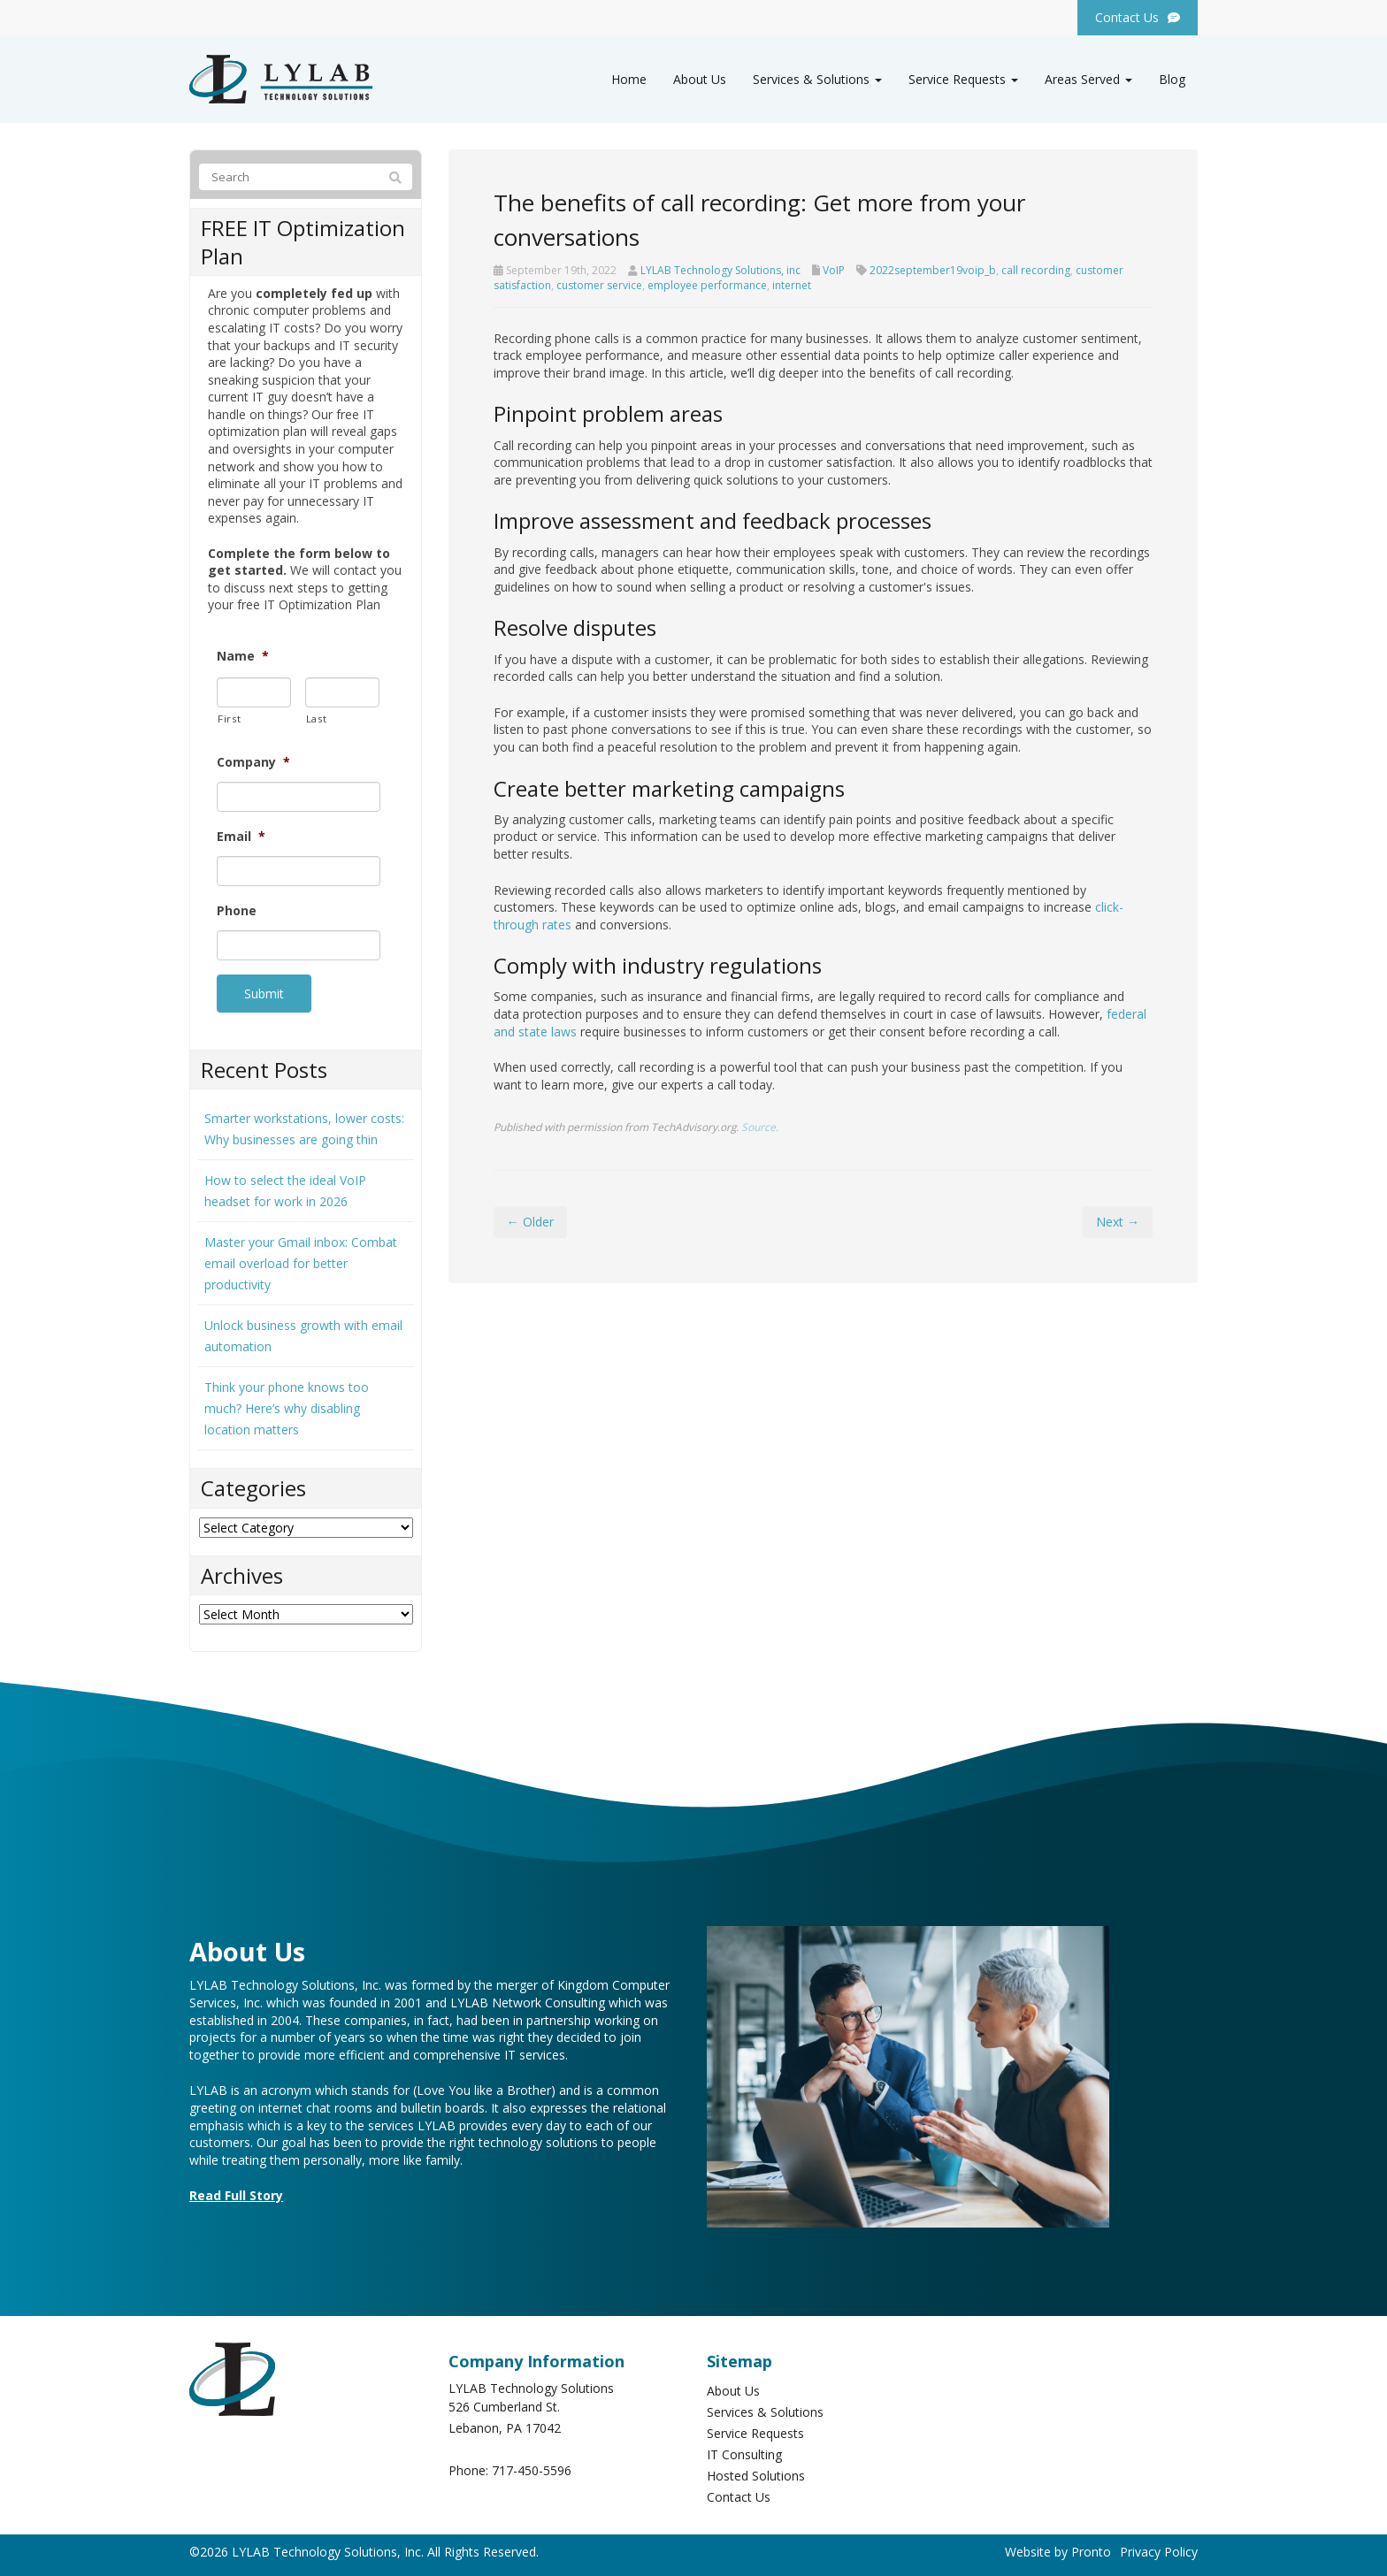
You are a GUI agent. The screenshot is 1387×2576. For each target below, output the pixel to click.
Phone (237, 911)
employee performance (707, 285)
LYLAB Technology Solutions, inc (720, 270)
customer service (599, 285)
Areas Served (1088, 79)
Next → (1117, 1221)
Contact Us (738, 2494)
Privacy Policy (1159, 2549)
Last (316, 718)
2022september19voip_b (933, 270)
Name (243, 656)
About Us (699, 79)
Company (253, 762)
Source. (759, 1127)
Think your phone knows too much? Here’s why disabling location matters (286, 1405)
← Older (530, 1221)
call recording (1035, 270)
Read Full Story (236, 2192)
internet (791, 285)
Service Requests (963, 79)
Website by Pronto (1058, 2549)
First (229, 718)
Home (629, 79)
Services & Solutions (817, 79)
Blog (1172, 79)
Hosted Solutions (756, 2473)
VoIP (834, 270)
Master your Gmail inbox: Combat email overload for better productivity (300, 1260)
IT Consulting (744, 2451)
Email (241, 837)
